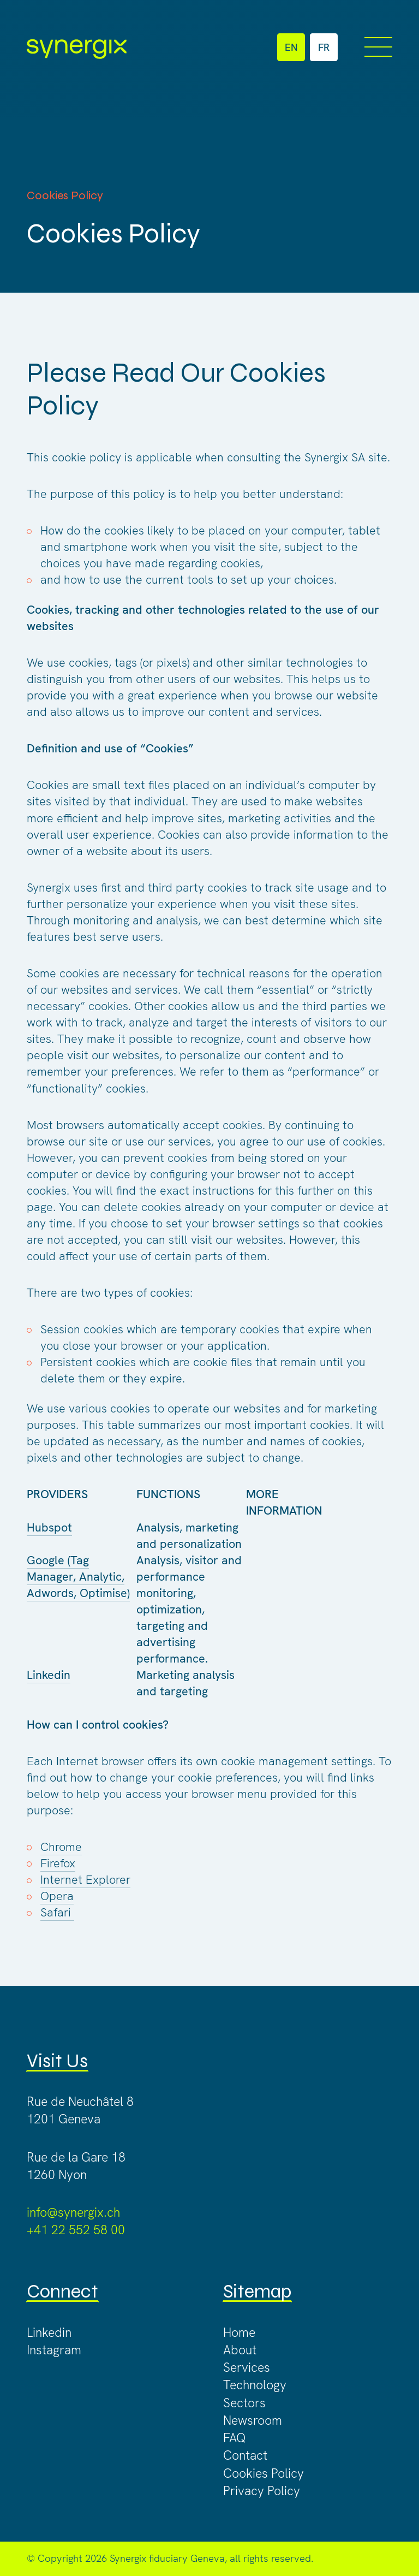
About (239, 2350)
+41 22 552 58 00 (76, 2230)
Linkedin (48, 1675)
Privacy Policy (261, 2491)
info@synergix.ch (73, 2212)
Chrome (61, 1847)
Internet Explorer (85, 1880)
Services (246, 2367)
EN (291, 47)
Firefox (57, 1863)
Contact (245, 2455)
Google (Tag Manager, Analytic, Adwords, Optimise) (78, 1576)
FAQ (234, 2438)
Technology (254, 2385)
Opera (57, 1896)
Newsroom (252, 2420)
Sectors (244, 2403)
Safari (57, 1912)
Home (239, 2332)
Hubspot (49, 1527)
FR (324, 47)
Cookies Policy (263, 2473)
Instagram (54, 2350)
